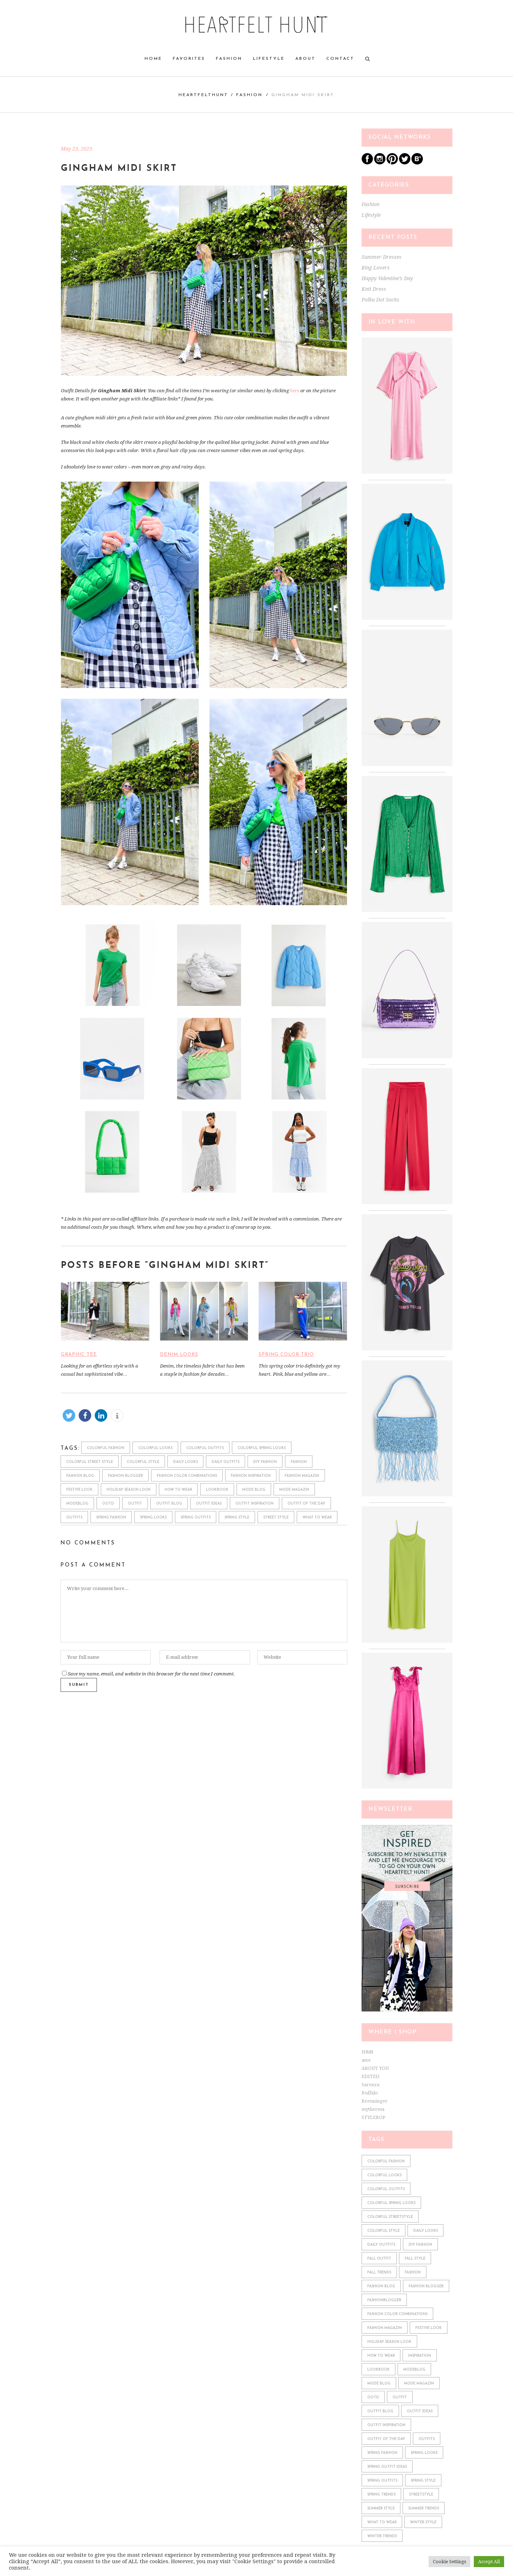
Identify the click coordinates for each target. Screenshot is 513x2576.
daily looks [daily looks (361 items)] (425, 2231)
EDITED (370, 2076)
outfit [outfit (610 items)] (400, 2397)
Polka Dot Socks (380, 300)
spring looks (153, 1518)
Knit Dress (374, 289)
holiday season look (129, 1490)
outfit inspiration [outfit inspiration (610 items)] (386, 2425)
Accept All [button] (489, 2561)
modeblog (77, 1504)
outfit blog (169, 1504)
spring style (236, 1518)
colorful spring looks (262, 1448)
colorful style (143, 1462)
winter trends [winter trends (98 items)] (382, 2536)
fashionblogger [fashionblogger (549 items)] (384, 2300)
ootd (108, 1504)
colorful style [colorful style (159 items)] (383, 2231)
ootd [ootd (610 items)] (373, 2397)
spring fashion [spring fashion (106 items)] (382, 2453)
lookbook (217, 1490)
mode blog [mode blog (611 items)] (378, 2384)
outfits (74, 1518)
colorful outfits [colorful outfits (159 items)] (386, 2189)
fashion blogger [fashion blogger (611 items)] (426, 2286)
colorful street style (89, 1462)
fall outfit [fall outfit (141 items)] (379, 2259)
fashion (299, 1462)
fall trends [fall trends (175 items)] (379, 2273)
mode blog (253, 1490)
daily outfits (225, 1462)
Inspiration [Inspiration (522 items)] (419, 2356)
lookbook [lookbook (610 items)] (378, 2370)
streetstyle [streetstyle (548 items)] (421, 2495)
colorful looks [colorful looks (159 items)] (384, 2175)
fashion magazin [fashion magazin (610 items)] (384, 2328)
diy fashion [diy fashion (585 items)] (420, 2245)
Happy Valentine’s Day (387, 278)
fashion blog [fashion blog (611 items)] (381, 2286)
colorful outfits (205, 1448)
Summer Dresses (381, 257)
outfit (135, 1504)
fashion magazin (302, 1476)
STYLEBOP (373, 2117)
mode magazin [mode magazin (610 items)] (419, 2384)
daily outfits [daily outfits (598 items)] (381, 2245)
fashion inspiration (251, 1476)
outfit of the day (306, 1504)
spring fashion (111, 1518)
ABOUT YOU (375, 2068)
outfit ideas (209, 1504)
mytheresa (373, 2109)
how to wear (178, 1490)
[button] (69, 1415)
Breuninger (375, 2101)
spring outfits (196, 1518)
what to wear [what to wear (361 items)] (382, 2522)
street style (276, 1518)
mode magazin (294, 1490)
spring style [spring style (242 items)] (423, 2481)
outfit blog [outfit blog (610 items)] (380, 2411)
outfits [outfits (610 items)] (427, 2439)
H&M (367, 2052)
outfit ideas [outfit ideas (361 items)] (419, 2411)
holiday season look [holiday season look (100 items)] (389, 2342)
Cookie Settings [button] (449, 2561)
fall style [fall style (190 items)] (415, 2259)
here (294, 390)
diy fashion (265, 1462)
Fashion (249, 95)
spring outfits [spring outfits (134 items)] (382, 2481)
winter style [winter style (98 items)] (423, 2522)
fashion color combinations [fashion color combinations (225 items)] (397, 2314)
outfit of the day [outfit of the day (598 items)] (386, 2439)
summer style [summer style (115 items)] (381, 2509)
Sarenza (370, 2084)
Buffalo (370, 2092)
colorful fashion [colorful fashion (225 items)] (386, 2161)
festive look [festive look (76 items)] (428, 2328)
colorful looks (155, 1448)
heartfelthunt (203, 95)
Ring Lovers (376, 268)
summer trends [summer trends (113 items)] (423, 2509)
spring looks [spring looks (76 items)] (424, 2453)
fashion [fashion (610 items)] (413, 2273)
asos (366, 2060)
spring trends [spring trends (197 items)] (381, 2495)
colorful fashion (105, 1448)
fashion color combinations (187, 1476)
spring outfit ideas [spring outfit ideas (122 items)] (387, 2467)
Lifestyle (371, 215)
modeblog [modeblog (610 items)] (414, 2370)
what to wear (317, 1518)
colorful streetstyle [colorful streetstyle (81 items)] (390, 2217)
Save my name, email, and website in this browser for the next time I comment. (151, 1674)
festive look (79, 1490)
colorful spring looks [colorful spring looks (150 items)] (391, 2203)
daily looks (185, 1462)
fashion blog (80, 1476)
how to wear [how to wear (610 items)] (381, 2356)
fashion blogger (125, 1476)
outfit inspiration (254, 1504)
